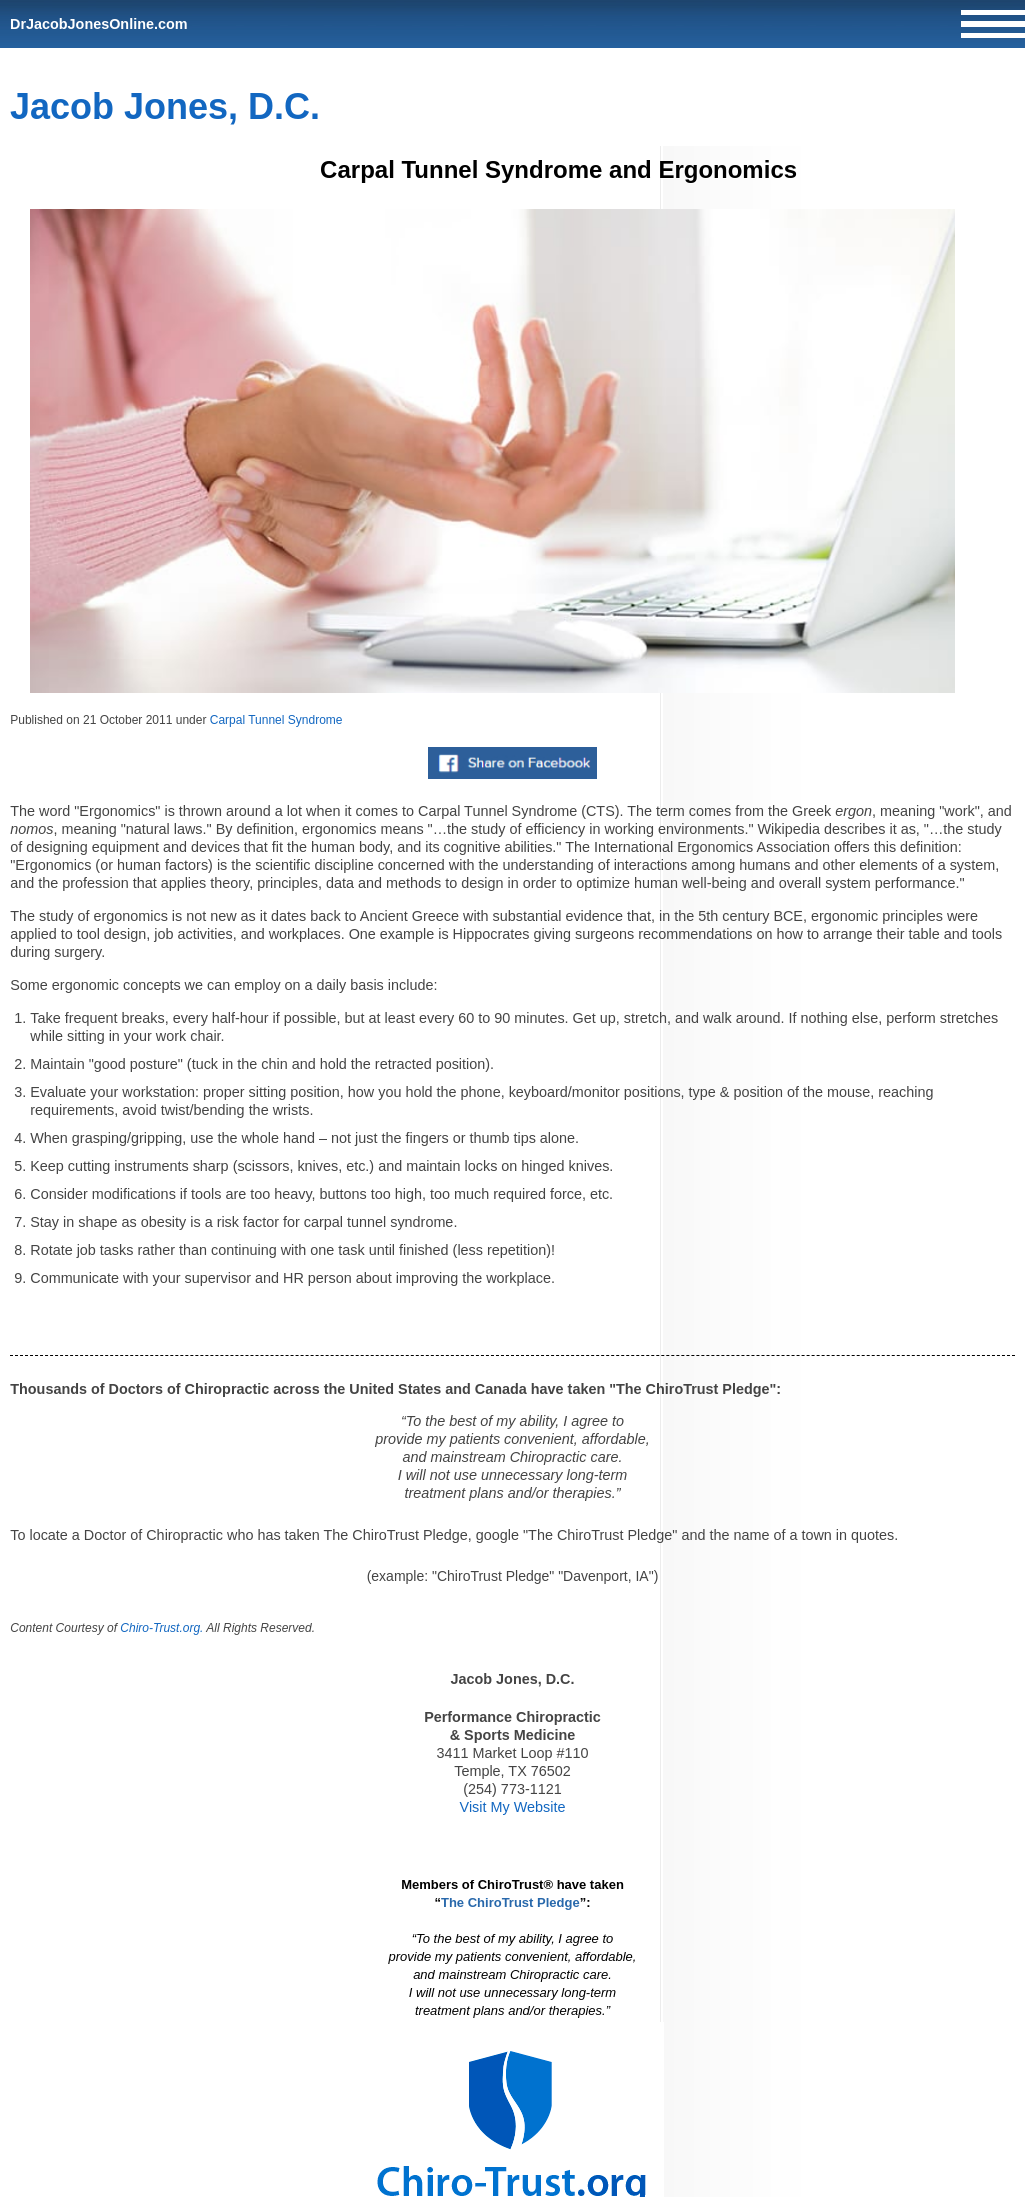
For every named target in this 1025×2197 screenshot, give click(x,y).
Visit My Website (513, 1807)
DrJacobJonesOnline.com (99, 24)
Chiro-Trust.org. (161, 1628)
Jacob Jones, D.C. (165, 106)
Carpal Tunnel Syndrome (276, 720)
